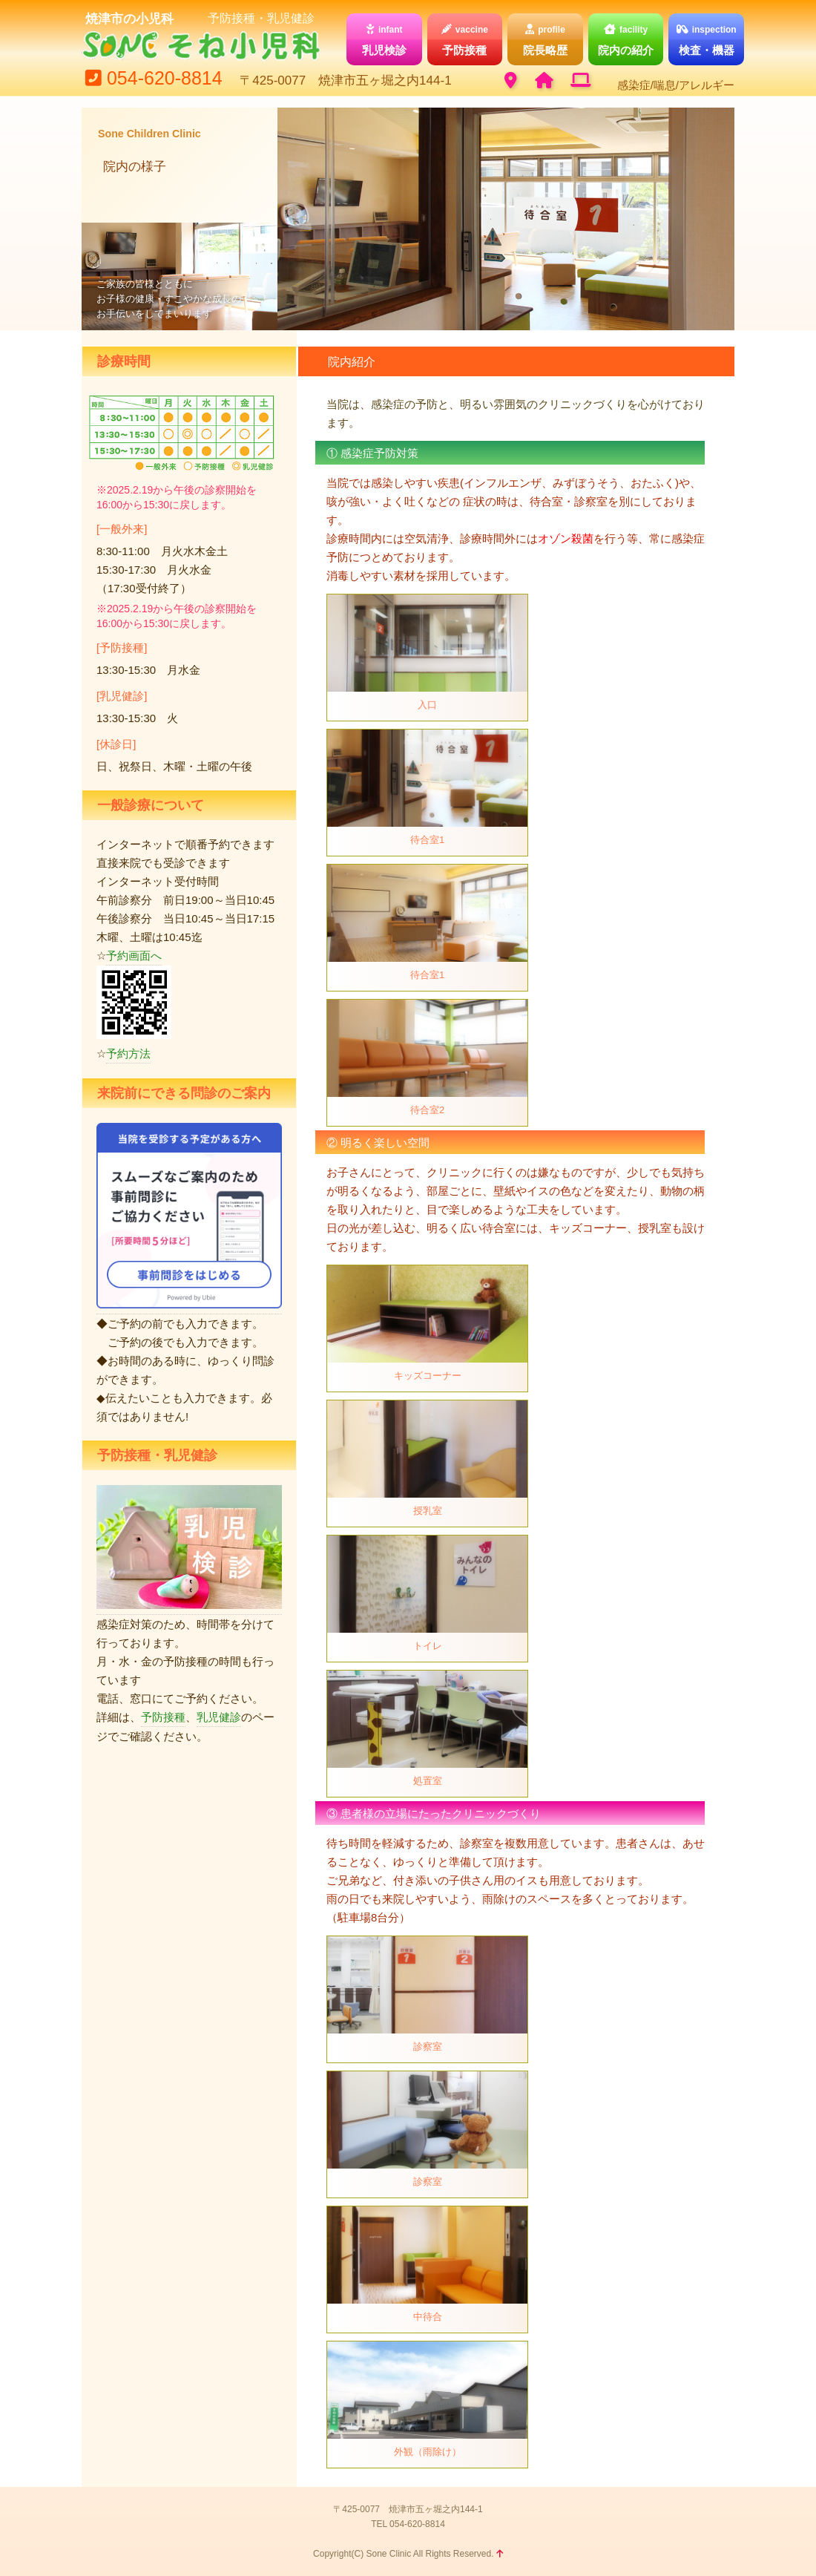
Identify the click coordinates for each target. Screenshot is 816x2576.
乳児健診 (219, 1717)
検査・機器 (706, 39)
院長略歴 (545, 39)
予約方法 (128, 1053)
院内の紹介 (626, 39)
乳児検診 (384, 39)
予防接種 (465, 39)
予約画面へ (134, 955)
